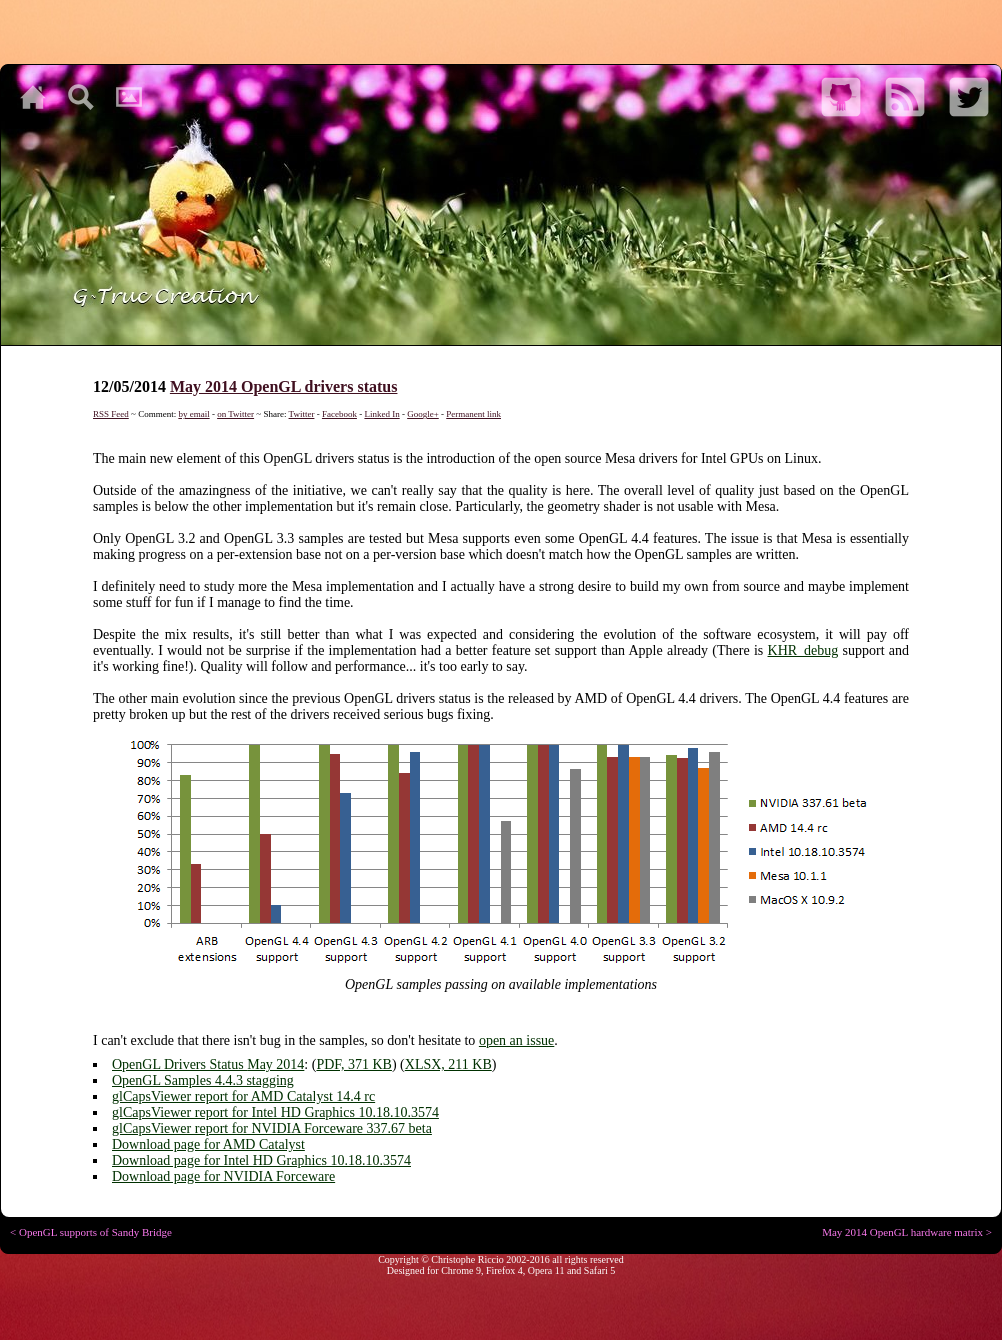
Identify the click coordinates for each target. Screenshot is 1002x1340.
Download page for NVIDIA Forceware (223, 1176)
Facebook (339, 414)
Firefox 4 (504, 1270)
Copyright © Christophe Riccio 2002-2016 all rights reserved (501, 1259)
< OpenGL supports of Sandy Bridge (91, 1232)
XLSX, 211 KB (448, 1064)
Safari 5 (599, 1270)
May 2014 (275, 1064)
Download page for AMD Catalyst (208, 1144)
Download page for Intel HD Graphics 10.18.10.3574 (261, 1160)
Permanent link (473, 414)
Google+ (423, 414)
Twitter (302, 414)
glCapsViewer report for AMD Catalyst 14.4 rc (243, 1096)
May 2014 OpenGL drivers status (284, 386)
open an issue (516, 1040)
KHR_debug (803, 650)
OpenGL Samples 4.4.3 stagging (203, 1080)
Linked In (381, 414)
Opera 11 (546, 1270)
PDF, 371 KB (354, 1064)
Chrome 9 (461, 1270)
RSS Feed (111, 414)
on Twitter (235, 414)
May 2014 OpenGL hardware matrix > (907, 1232)
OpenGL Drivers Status (179, 1064)
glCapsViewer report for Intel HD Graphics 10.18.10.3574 (275, 1112)
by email (193, 414)
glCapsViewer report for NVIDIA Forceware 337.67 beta (272, 1128)
